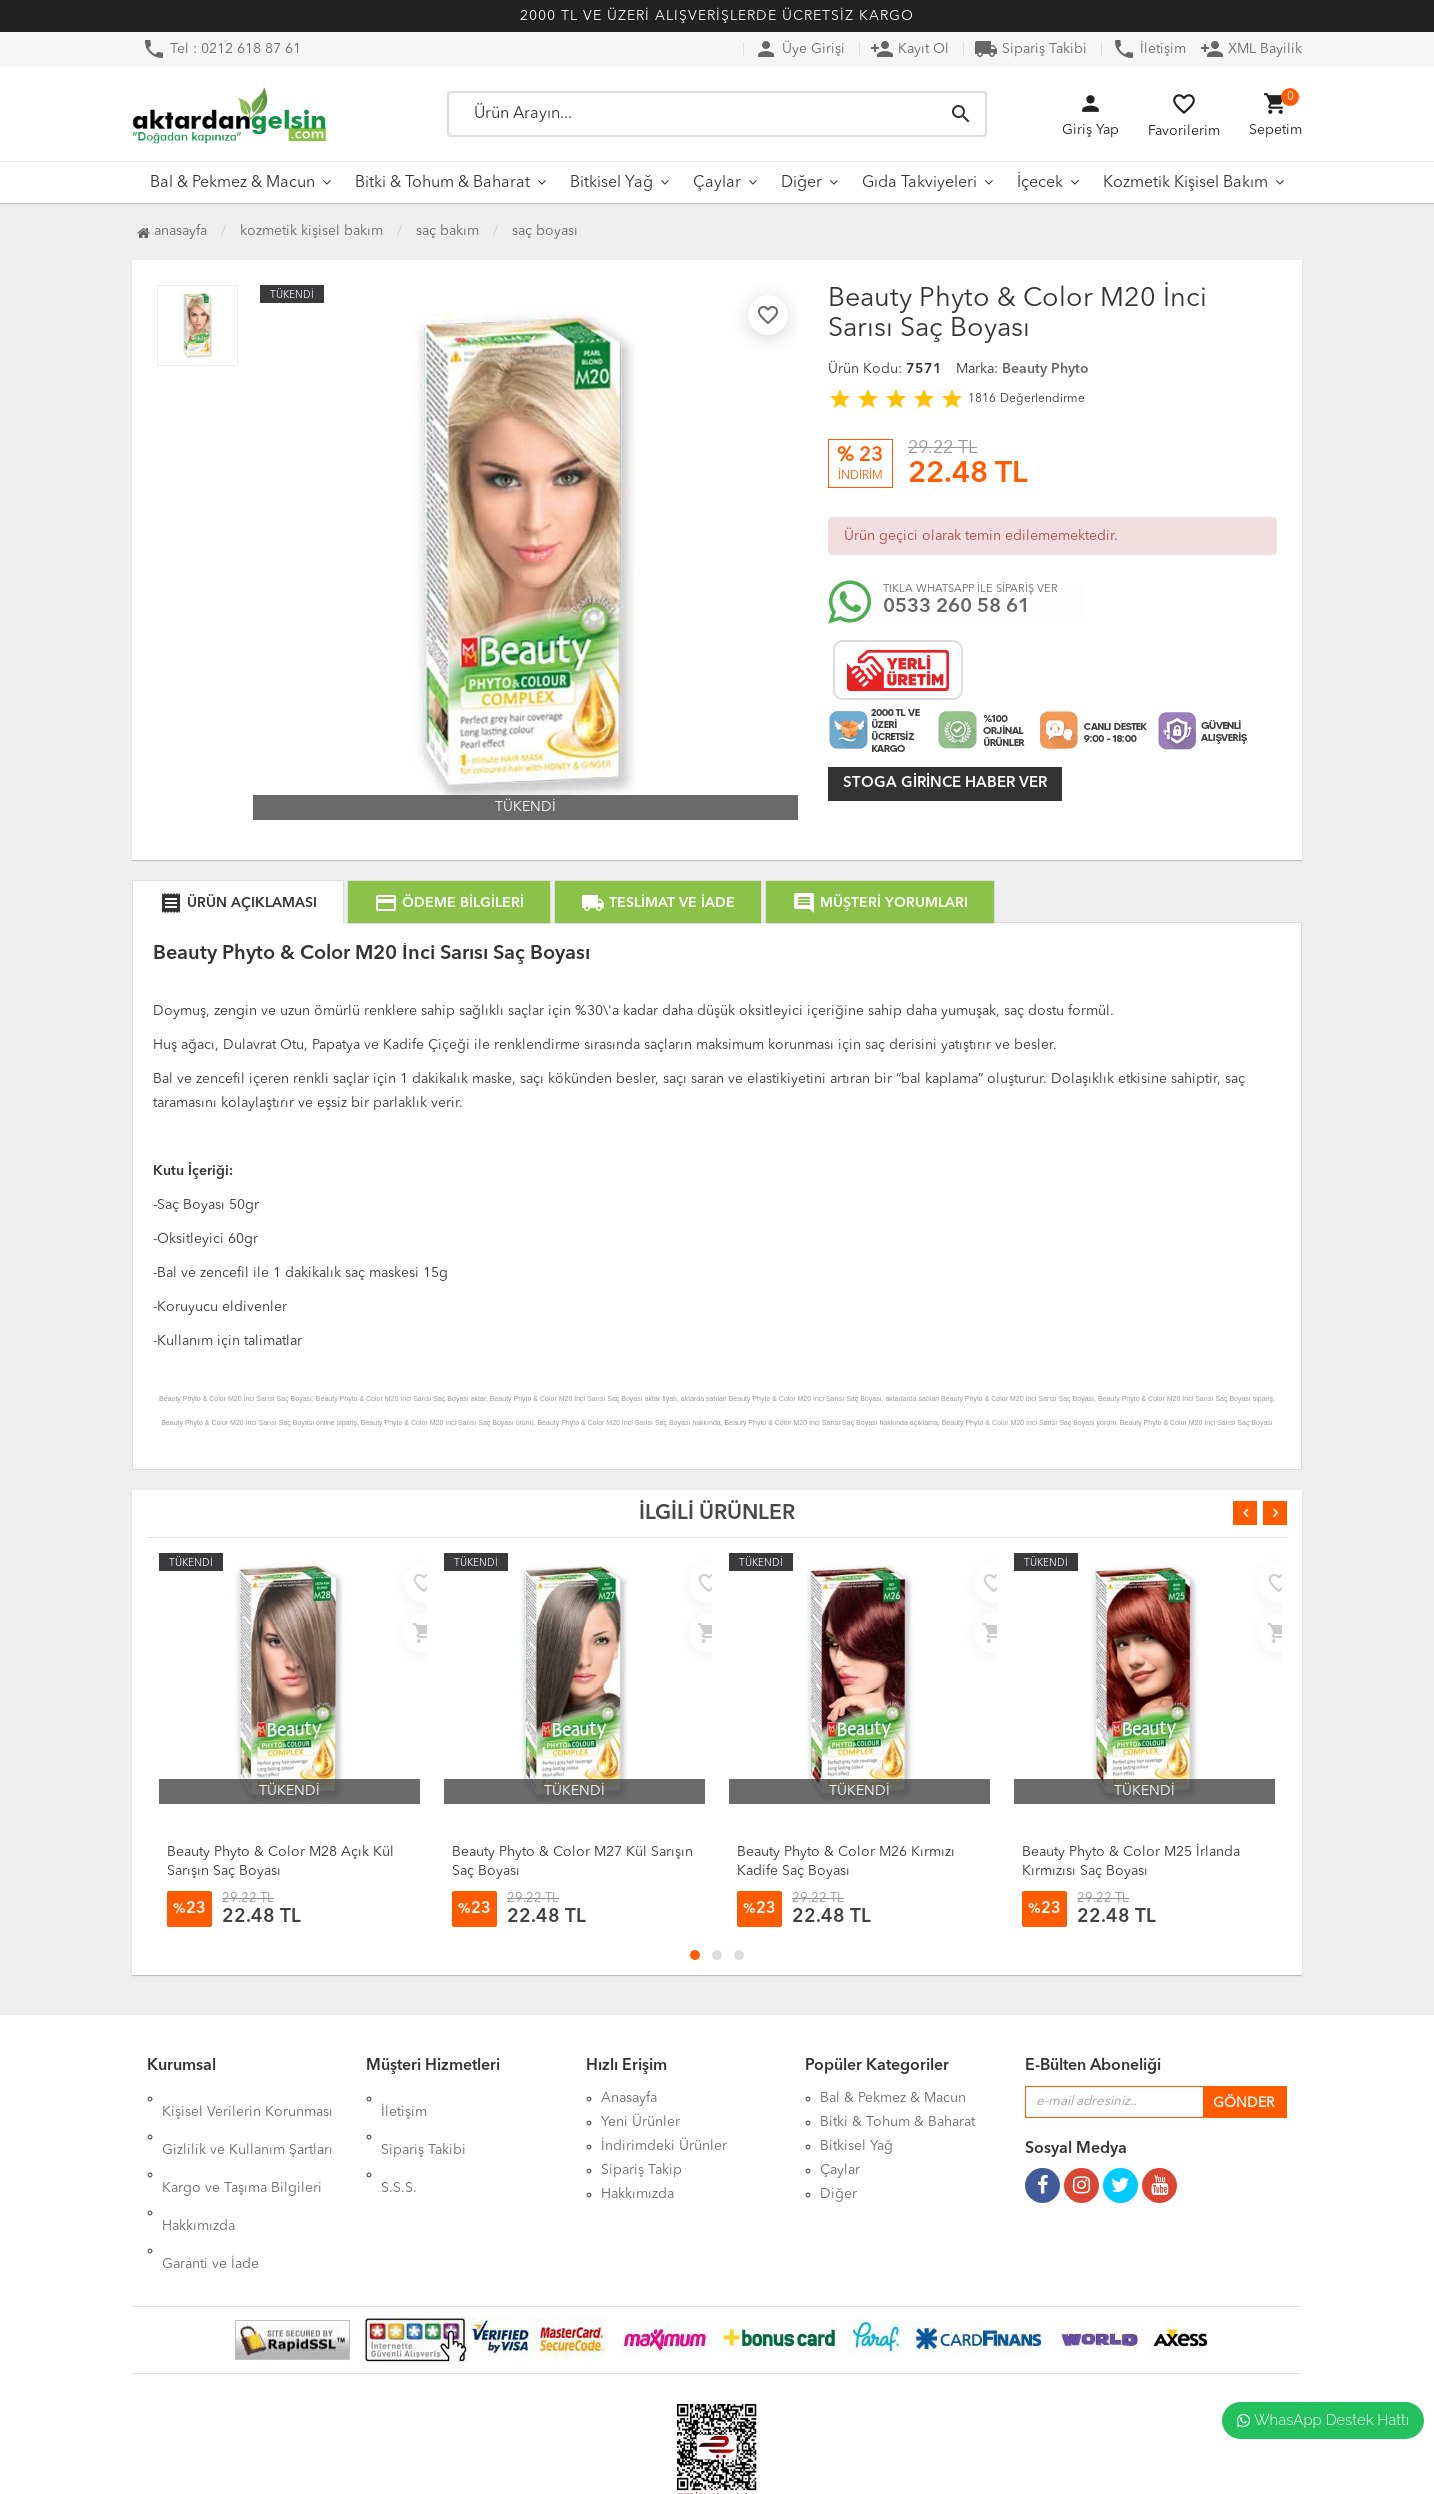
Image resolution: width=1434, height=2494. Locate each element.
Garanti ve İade (210, 2194)
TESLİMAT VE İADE (658, 903)
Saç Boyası (545, 231)
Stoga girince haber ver (945, 783)
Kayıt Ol (909, 49)
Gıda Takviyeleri (919, 183)
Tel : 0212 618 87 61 (221, 49)
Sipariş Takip (641, 2170)
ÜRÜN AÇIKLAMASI (238, 903)
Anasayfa (172, 231)
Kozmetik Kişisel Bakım (1185, 183)
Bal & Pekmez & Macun (232, 183)
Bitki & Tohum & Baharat (442, 183)
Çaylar (717, 183)
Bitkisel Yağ (611, 183)
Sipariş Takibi (1030, 49)
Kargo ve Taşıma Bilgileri (242, 2146)
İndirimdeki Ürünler (664, 2146)
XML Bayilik (1251, 49)
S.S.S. (399, 2146)
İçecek (1040, 183)
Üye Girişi (799, 49)
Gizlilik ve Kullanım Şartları (247, 2122)
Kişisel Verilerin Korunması (247, 2098)
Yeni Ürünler (640, 2122)
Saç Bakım (447, 231)
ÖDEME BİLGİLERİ (449, 903)
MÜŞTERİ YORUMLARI (880, 903)
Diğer (801, 183)
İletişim (1149, 49)
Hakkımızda (198, 2170)
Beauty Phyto (1045, 369)
